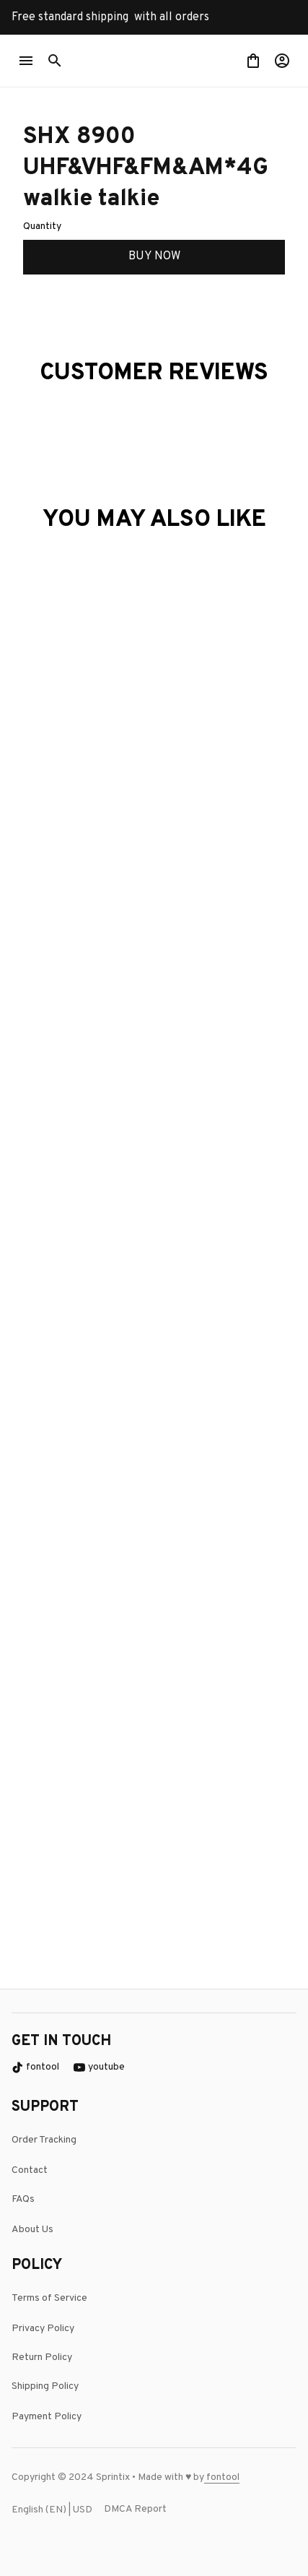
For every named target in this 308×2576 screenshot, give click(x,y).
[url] (238, 2478)
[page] (220, 2478)
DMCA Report (135, 2509)
